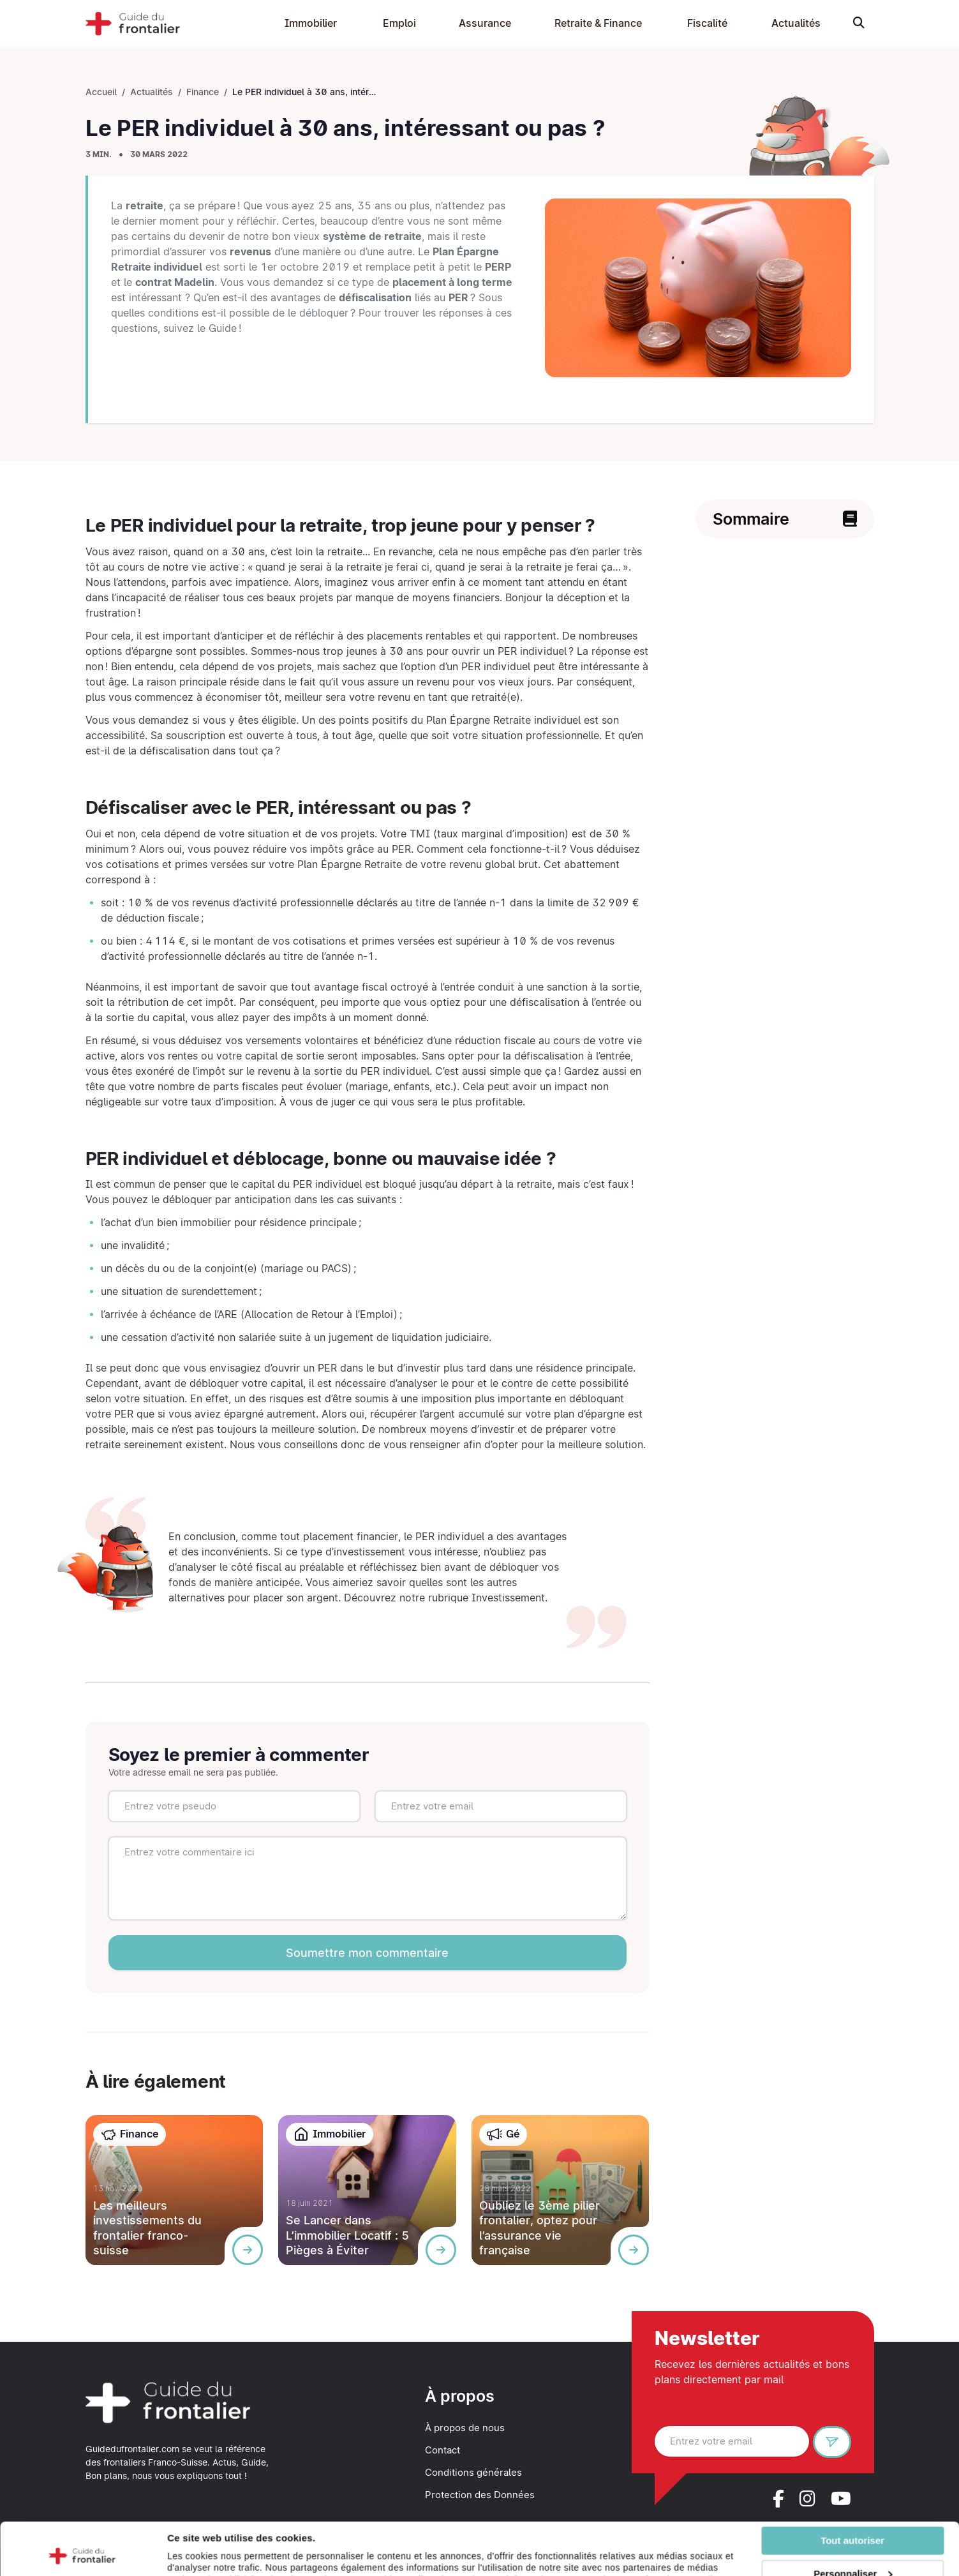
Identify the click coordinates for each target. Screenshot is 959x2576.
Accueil (101, 92)
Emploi (399, 23)
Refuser (852, 2555)
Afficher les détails (210, 2561)
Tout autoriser (852, 2488)
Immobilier (311, 23)
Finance (202, 92)
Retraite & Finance (598, 23)
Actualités (796, 23)
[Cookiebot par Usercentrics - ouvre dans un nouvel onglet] (82, 2561)
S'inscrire (836, 2444)
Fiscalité (707, 23)
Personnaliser (853, 2520)
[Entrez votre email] (732, 2441)
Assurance (485, 23)
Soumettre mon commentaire (367, 1952)
